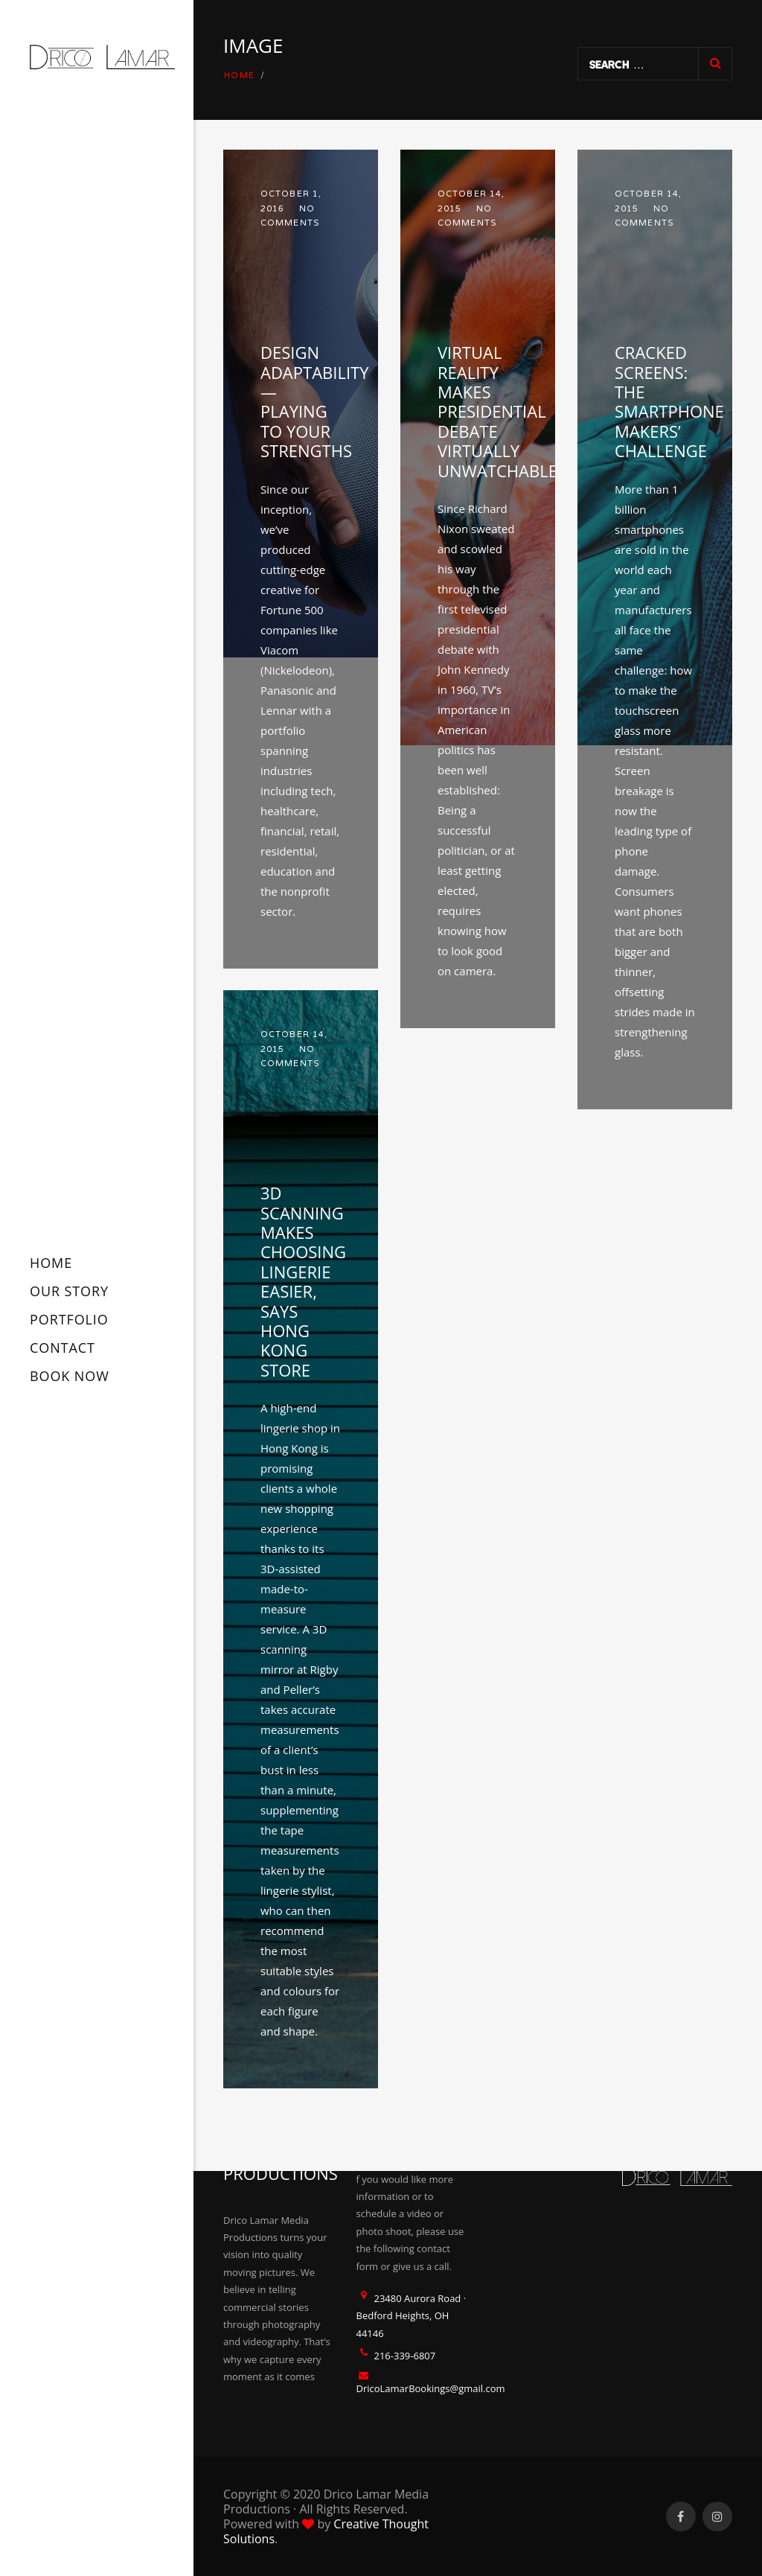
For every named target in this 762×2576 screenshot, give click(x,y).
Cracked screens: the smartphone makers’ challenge (669, 401)
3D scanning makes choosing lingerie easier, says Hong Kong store (303, 1281)
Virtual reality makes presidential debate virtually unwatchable (497, 411)
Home (239, 75)
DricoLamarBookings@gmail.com (430, 2388)
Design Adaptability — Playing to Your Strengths (314, 401)
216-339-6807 (405, 2355)
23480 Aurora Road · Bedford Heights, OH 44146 (411, 2316)
